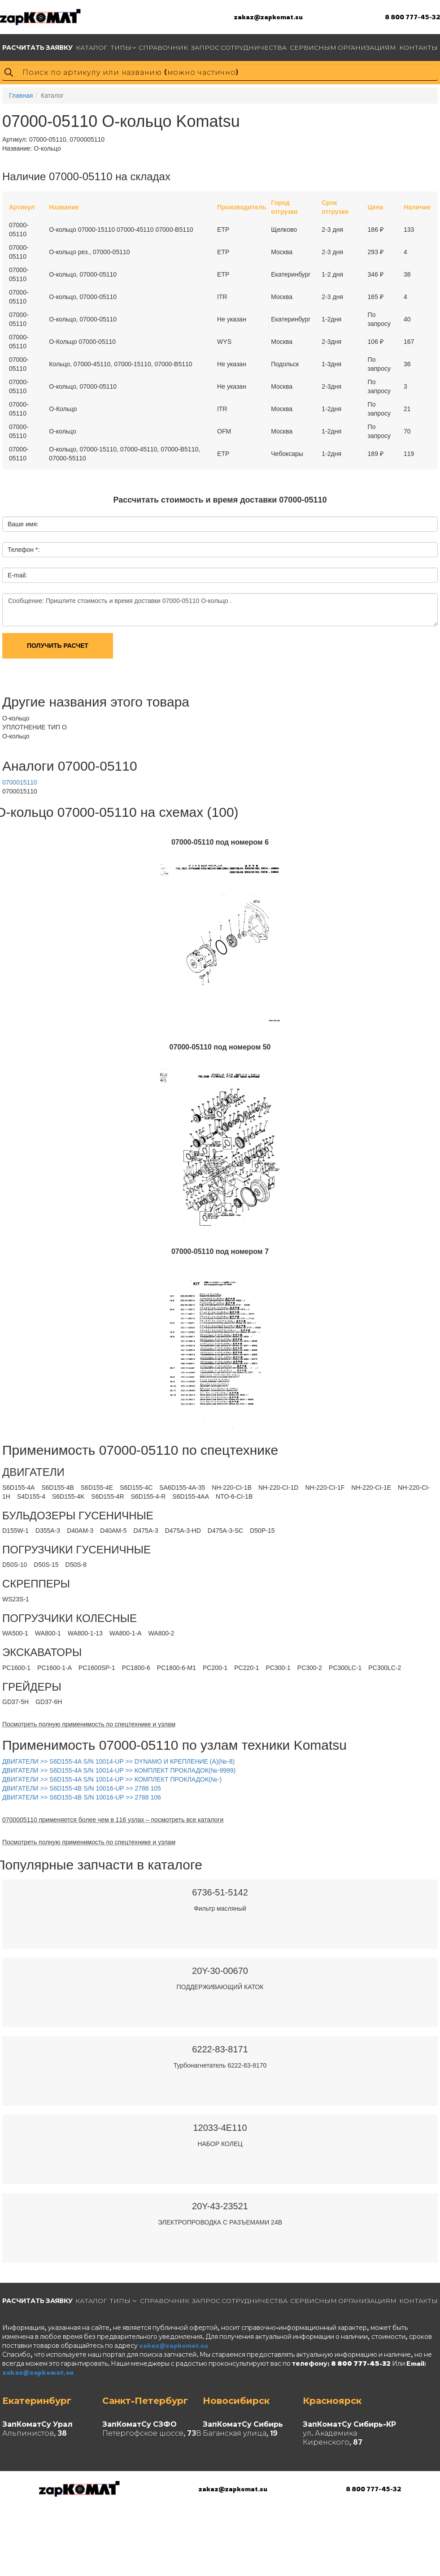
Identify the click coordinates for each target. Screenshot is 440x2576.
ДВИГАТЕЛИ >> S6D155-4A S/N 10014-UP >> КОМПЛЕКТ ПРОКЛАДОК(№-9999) (118, 1770)
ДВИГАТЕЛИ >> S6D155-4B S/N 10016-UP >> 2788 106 (81, 1797)
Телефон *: (23, 549)
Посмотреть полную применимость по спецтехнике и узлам (88, 1724)
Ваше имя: (23, 524)
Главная (21, 95)
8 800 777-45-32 (412, 17)
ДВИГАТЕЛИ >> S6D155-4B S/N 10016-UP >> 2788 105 (81, 1788)
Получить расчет (57, 645)
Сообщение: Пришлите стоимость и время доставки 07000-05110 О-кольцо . (220, 609)
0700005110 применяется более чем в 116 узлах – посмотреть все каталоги (112, 1819)
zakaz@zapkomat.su (268, 17)
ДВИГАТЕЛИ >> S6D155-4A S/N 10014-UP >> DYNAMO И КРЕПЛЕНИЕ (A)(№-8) (118, 1761)
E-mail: (17, 575)
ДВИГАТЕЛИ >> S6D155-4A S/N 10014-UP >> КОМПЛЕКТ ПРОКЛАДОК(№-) (112, 1779)
